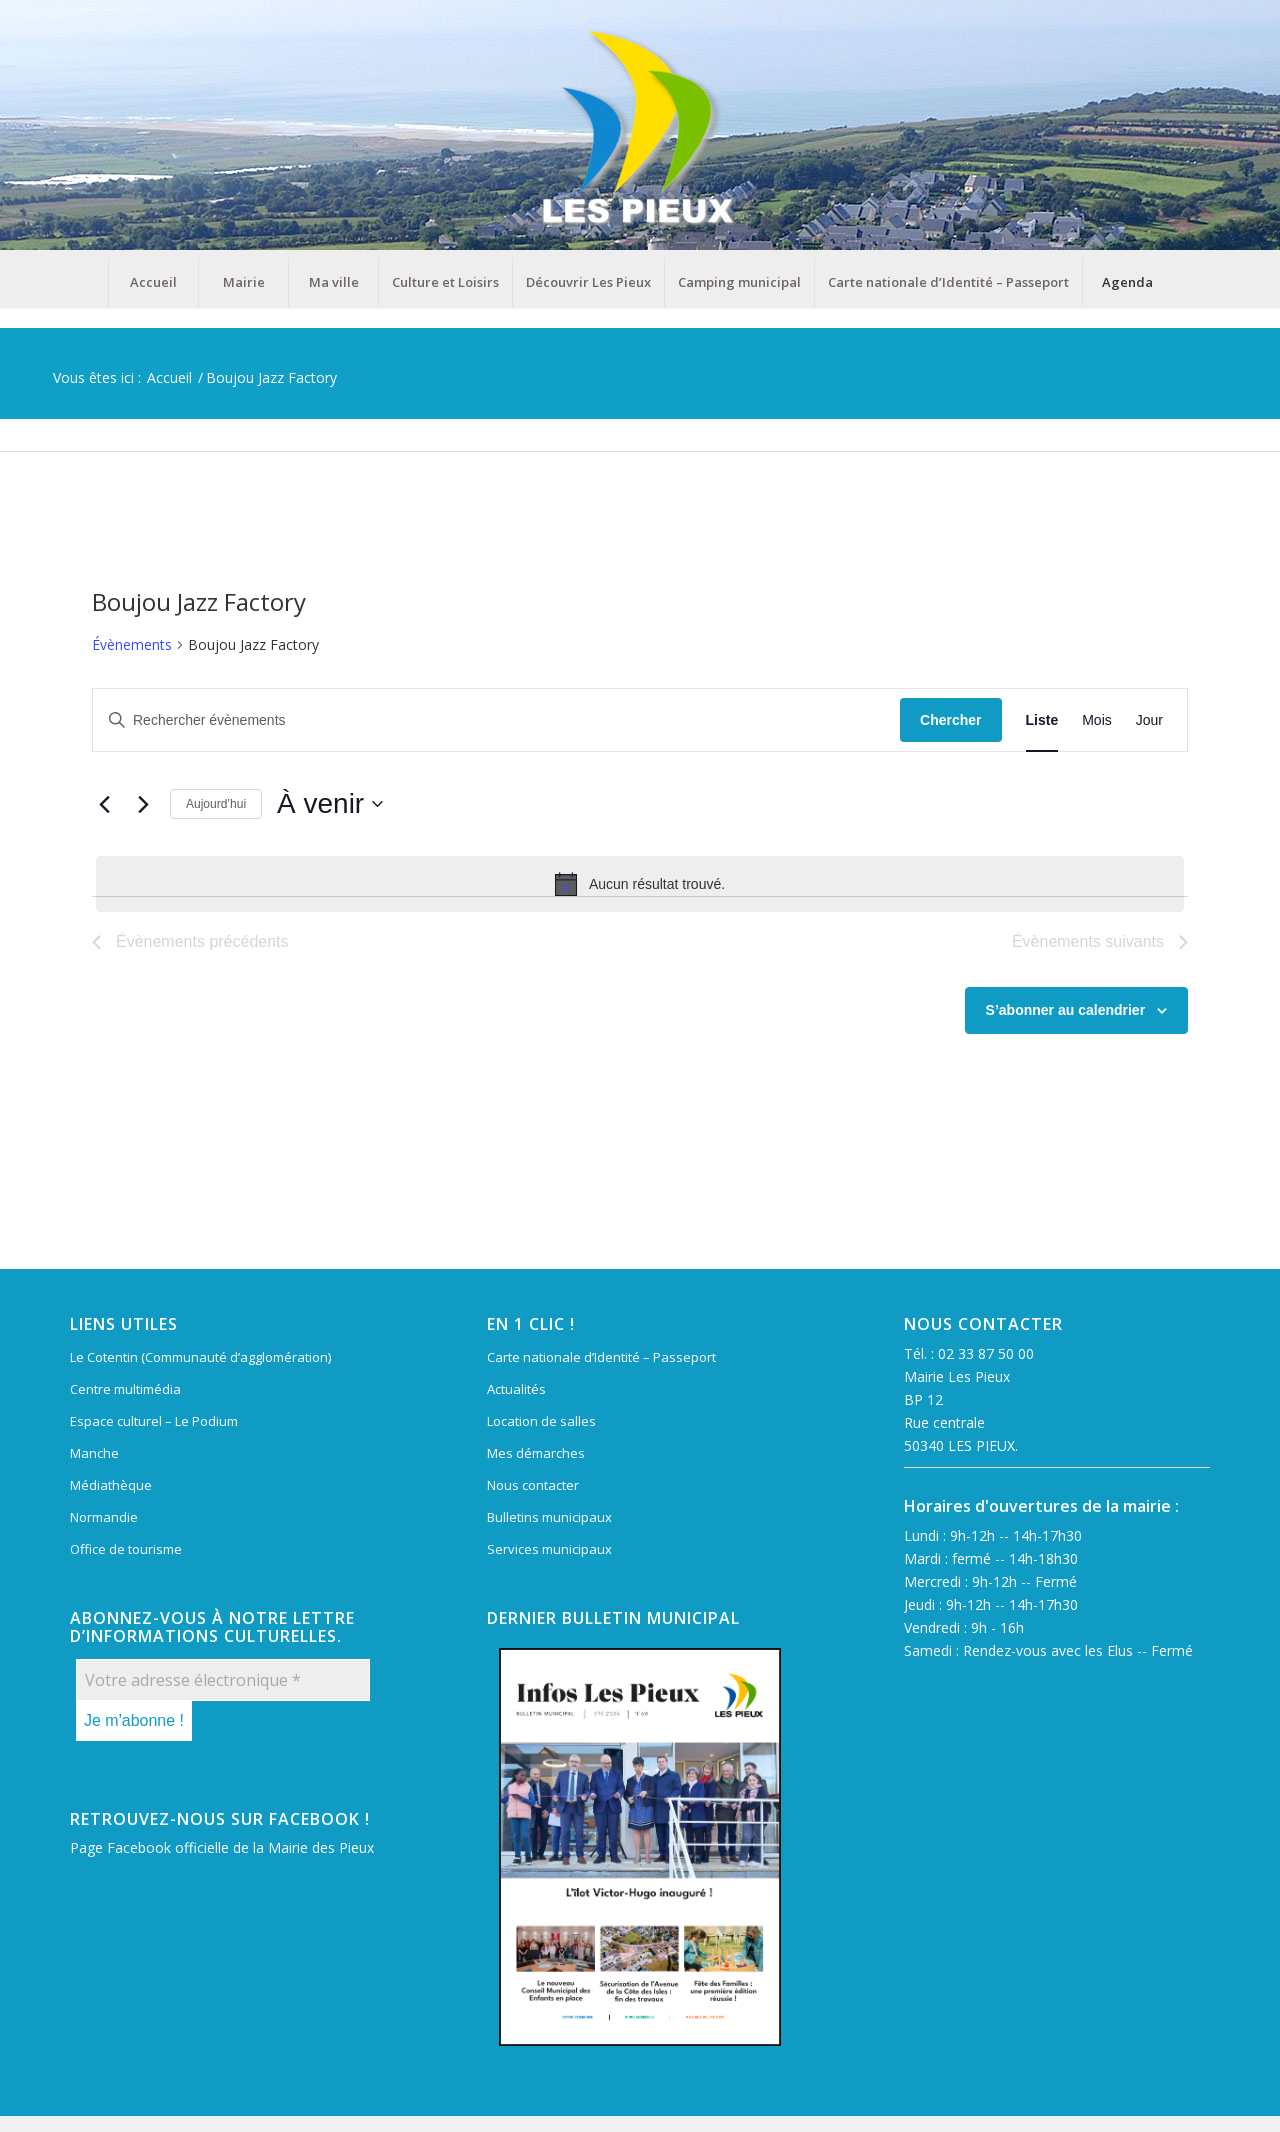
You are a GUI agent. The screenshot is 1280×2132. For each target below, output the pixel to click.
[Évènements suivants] (143, 804)
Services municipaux (549, 1549)
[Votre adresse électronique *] (223, 1680)
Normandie (104, 1517)
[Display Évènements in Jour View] (1149, 720)
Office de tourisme (126, 1549)
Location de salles (541, 1421)
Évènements (132, 644)
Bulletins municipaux (549, 1517)
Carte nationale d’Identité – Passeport (601, 1357)
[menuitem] (153, 282)
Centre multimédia (125, 1389)
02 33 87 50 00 (986, 1353)
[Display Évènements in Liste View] (1042, 720)
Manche (94, 1453)
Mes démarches (536, 1453)
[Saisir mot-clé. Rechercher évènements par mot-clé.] (496, 720)
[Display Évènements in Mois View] (1097, 720)
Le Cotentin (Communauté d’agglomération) (200, 1357)
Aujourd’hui (216, 804)
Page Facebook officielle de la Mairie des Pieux (222, 1847)
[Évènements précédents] (104, 804)
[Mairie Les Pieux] (640, 128)
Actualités (516, 1389)
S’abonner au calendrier (1066, 1010)
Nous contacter (533, 1485)
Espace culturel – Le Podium (154, 1421)
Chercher (950, 720)
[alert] (640, 884)
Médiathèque (111, 1485)
